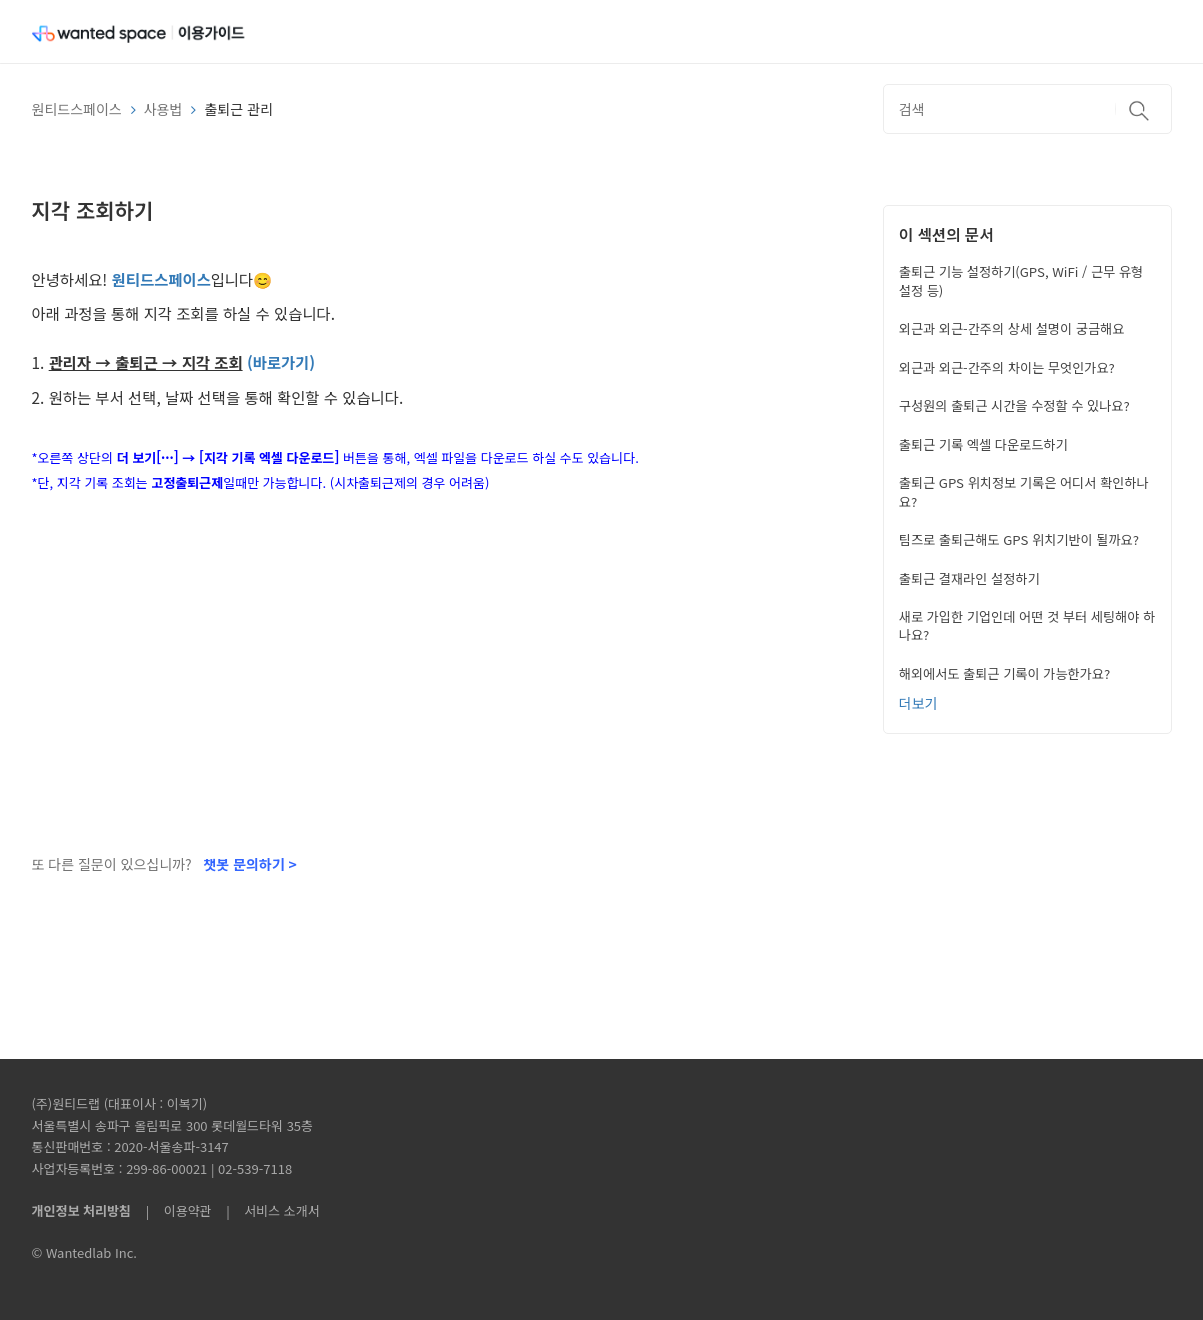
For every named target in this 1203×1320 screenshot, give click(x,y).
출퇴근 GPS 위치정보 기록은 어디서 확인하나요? (1024, 491)
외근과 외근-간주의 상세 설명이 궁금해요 (1012, 328)
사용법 (163, 109)
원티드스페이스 (77, 109)
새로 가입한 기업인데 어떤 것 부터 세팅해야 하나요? (1027, 625)
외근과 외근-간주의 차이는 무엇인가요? (1007, 367)
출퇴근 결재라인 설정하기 (969, 578)
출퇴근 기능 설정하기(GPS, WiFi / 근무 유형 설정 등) (1021, 280)
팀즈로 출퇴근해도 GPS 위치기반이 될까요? (1019, 539)
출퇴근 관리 (238, 109)
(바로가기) (281, 362)
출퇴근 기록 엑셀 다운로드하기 (983, 444)
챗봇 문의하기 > (249, 864)
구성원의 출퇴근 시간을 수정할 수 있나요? (1014, 405)
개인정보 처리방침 (81, 1210)
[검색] (1027, 109)
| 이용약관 (175, 1210)
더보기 (918, 703)
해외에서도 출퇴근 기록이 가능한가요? (1004, 673)
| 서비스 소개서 (267, 1210)
